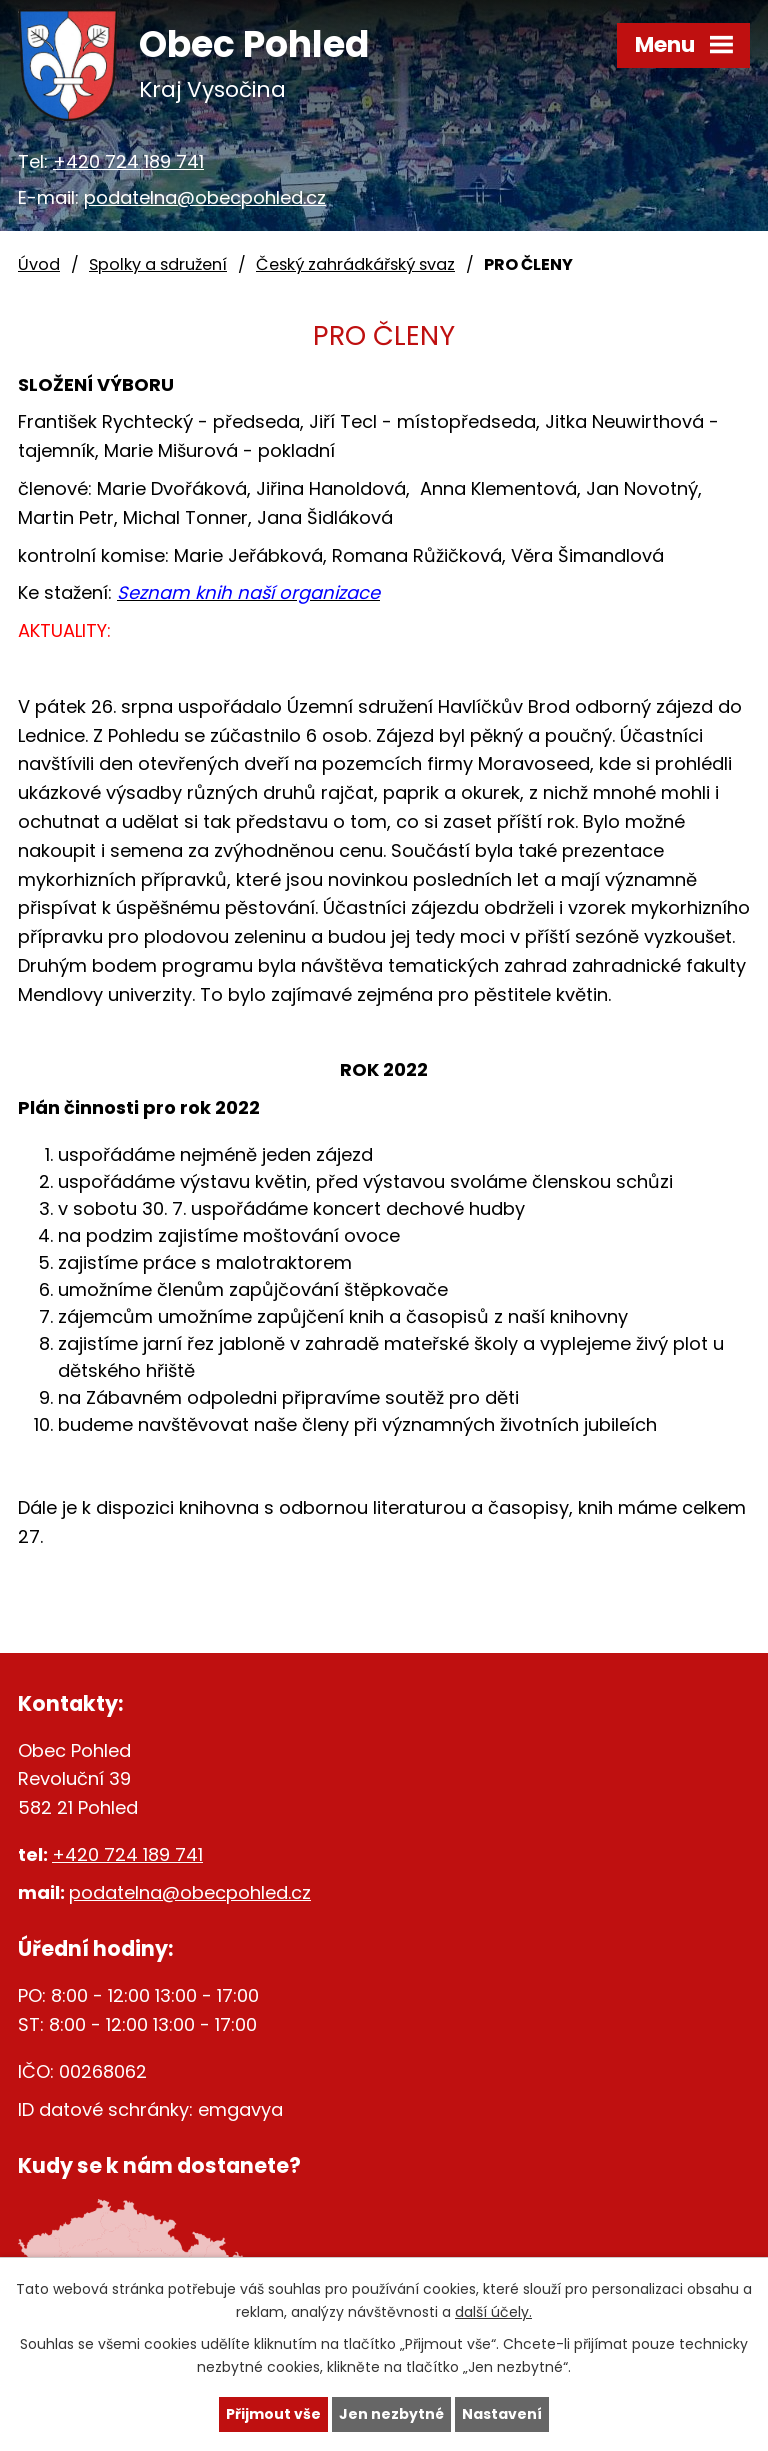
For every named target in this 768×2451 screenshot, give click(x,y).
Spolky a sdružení (158, 264)
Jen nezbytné (391, 2414)
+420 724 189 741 (128, 161)
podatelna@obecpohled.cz (205, 197)
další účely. (493, 2312)
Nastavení (502, 2414)
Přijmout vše (273, 2414)
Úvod (39, 264)
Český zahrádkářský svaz (355, 264)
